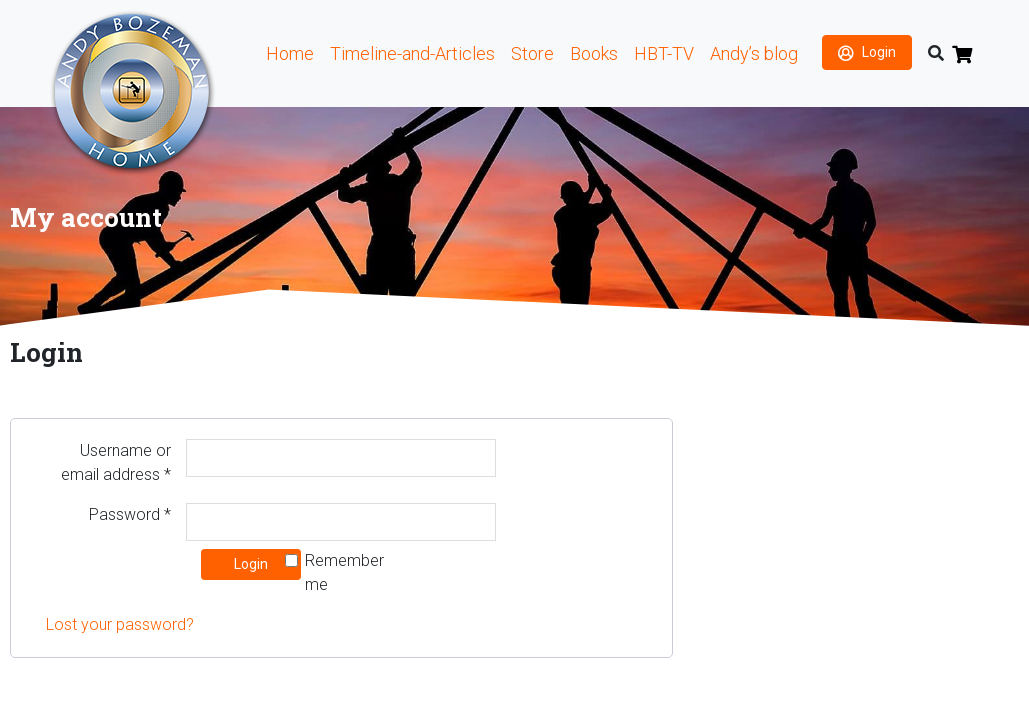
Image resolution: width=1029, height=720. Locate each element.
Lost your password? (120, 624)
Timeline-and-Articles (412, 53)
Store (532, 53)
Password (130, 514)
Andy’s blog (754, 53)
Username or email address (116, 462)
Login (879, 52)
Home (290, 53)
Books (594, 53)
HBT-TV (664, 53)
